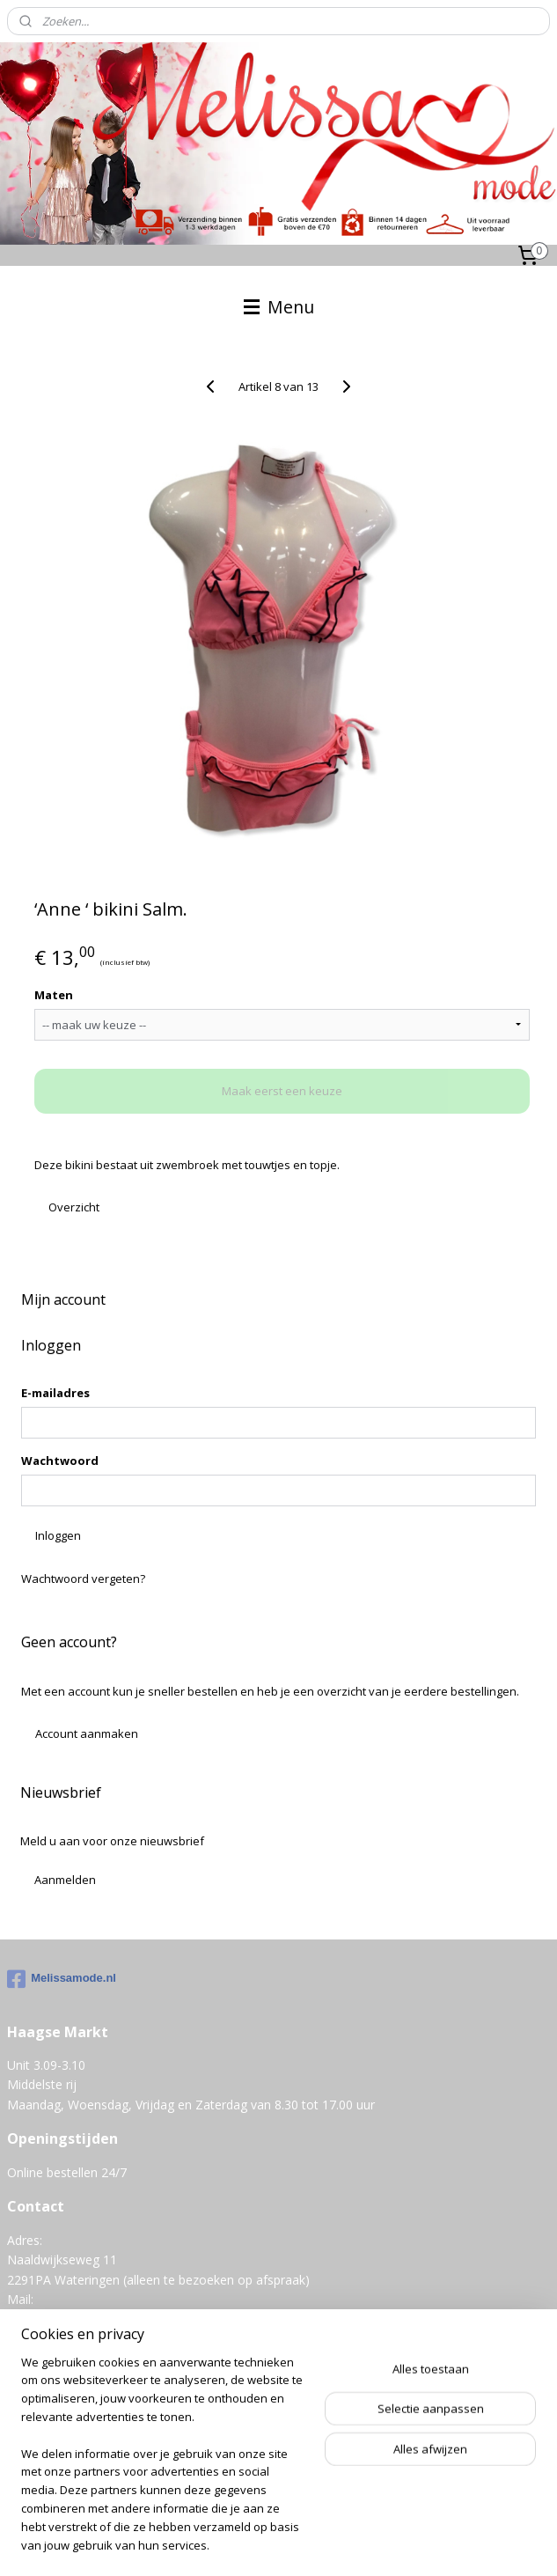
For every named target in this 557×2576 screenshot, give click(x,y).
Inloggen (58, 1535)
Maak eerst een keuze (282, 1092)
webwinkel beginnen (478, 2514)
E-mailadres (55, 1393)
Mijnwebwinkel (308, 2543)
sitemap (373, 2514)
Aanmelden (65, 1880)
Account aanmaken (86, 1733)
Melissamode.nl (61, 1979)
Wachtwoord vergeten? (83, 1578)
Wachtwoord (60, 1460)
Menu (279, 307)
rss (410, 2514)
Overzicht (73, 1207)
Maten (53, 995)
